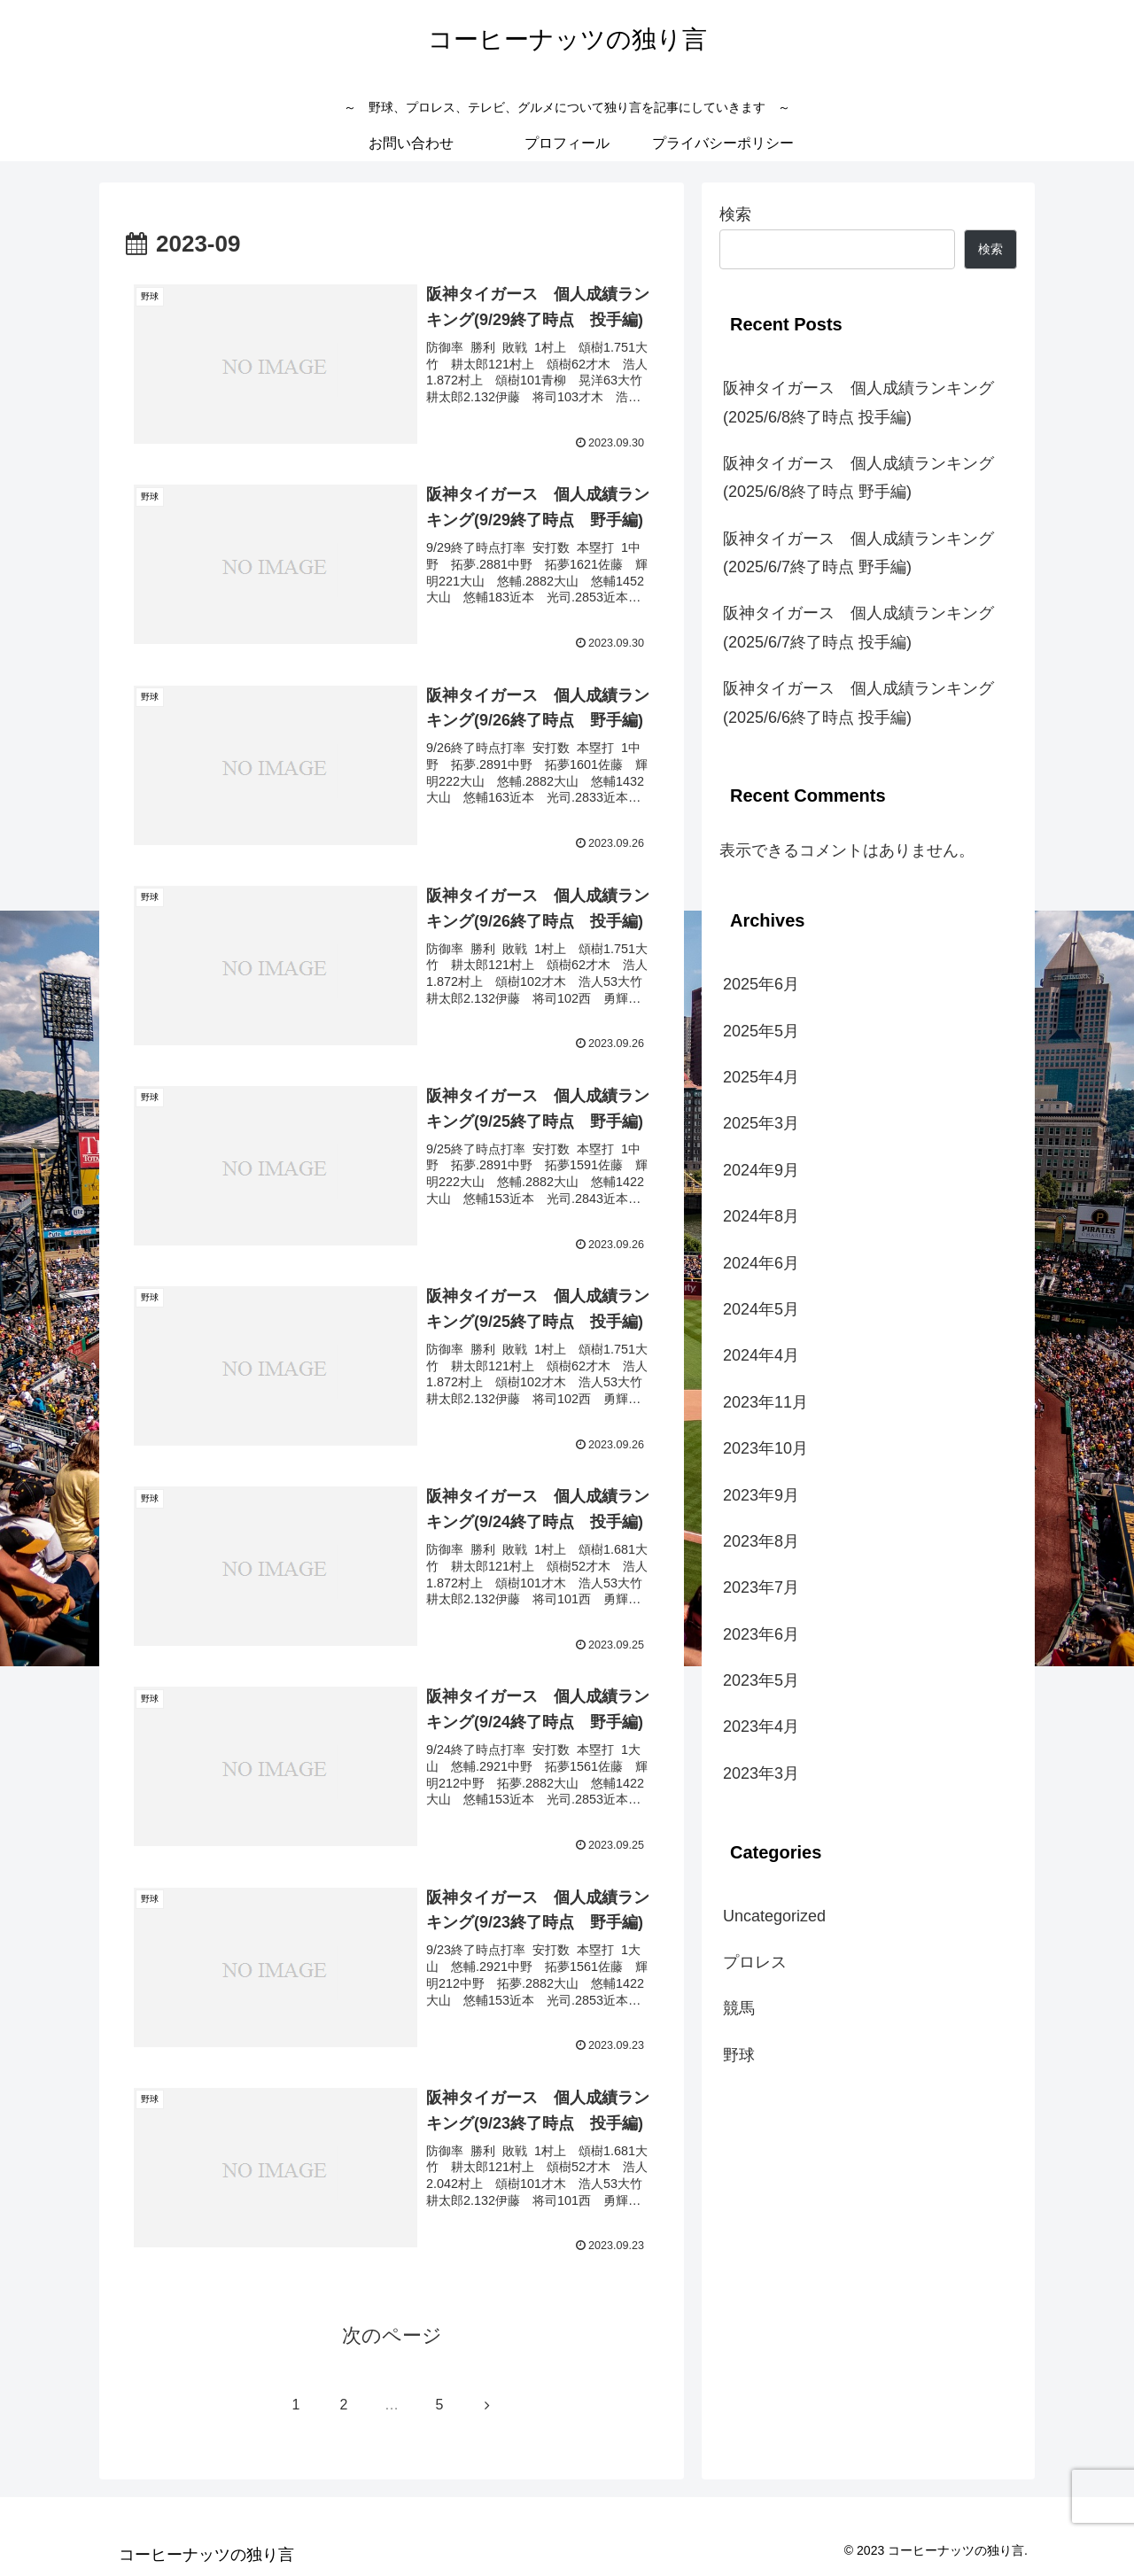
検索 (735, 214)
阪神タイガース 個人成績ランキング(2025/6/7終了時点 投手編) (858, 627)
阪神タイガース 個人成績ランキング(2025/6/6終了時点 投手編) (858, 702)
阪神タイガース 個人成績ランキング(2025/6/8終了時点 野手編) (858, 477)
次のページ (392, 2335)
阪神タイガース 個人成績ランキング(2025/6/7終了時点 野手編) (858, 553)
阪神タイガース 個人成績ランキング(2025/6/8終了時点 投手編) (858, 402)
